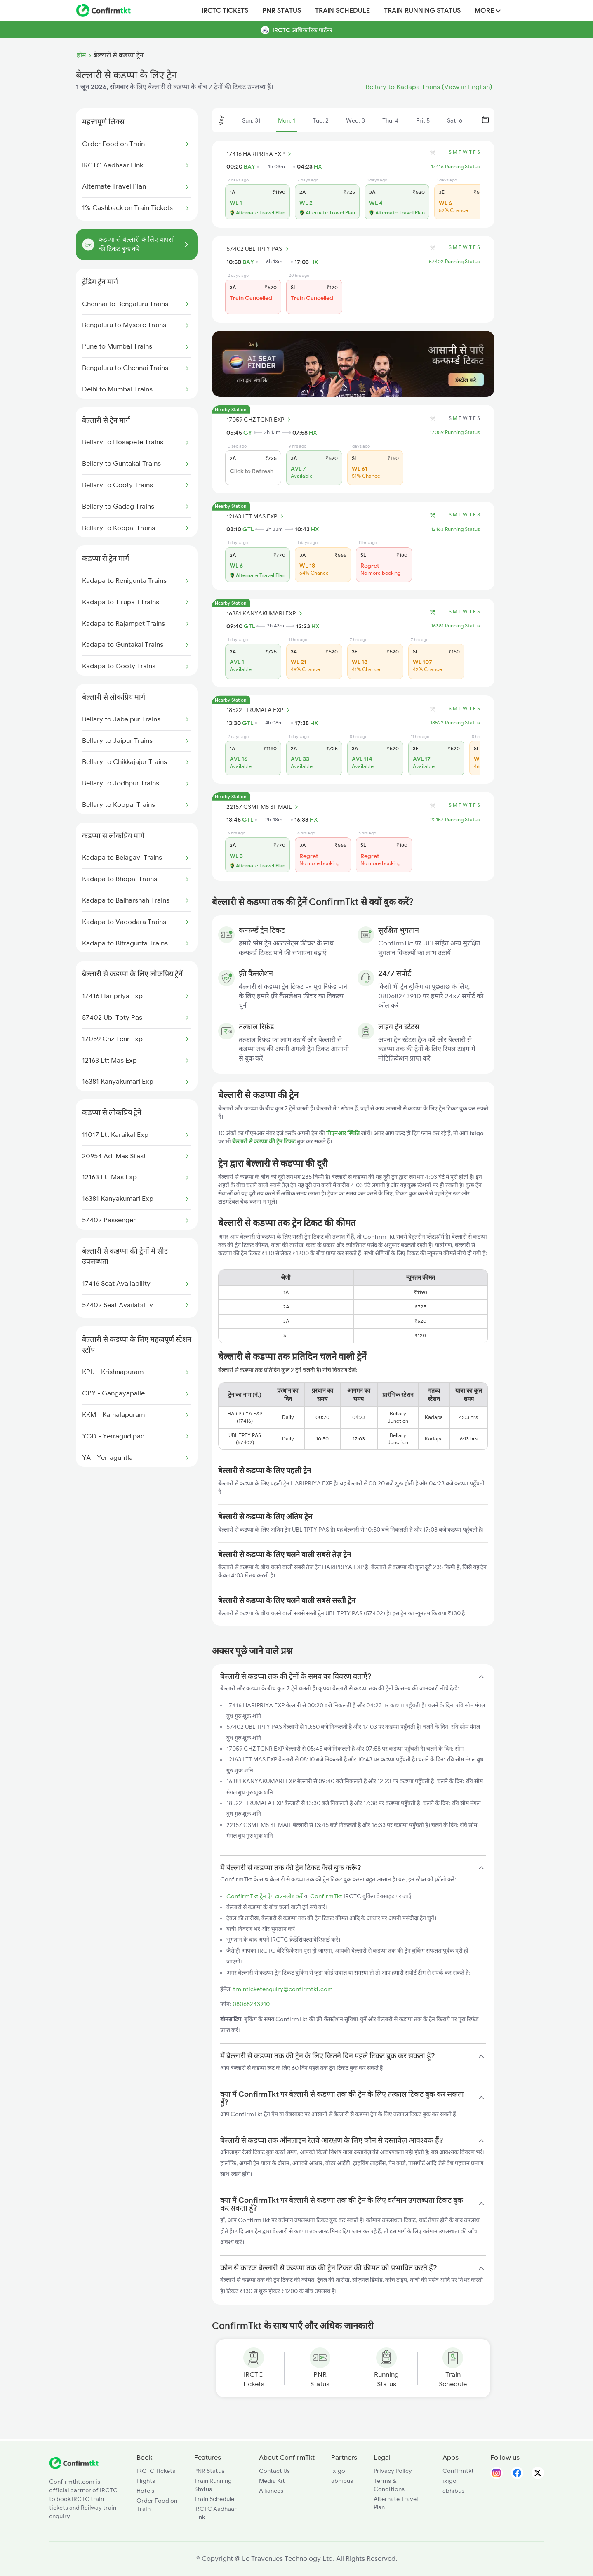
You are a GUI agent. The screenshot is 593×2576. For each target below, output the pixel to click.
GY (247, 432)
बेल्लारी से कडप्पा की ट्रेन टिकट (264, 1141)
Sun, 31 (251, 120)
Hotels (145, 2490)
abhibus (342, 2480)
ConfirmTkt (326, 1896)
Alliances (271, 2490)
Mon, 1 (286, 120)
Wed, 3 (355, 120)
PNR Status (281, 10)
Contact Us (274, 2471)
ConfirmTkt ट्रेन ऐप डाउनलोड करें (264, 1896)
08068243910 (251, 2004)
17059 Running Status (455, 432)
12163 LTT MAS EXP (256, 516)
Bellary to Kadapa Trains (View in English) (428, 87)
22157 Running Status (455, 820)
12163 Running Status (455, 529)
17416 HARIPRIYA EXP (260, 154)
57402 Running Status (454, 261)
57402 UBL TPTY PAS (258, 249)
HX (318, 166)
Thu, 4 (390, 120)
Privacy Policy (393, 2471)
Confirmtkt (458, 2471)
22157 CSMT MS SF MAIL (263, 807)
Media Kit (272, 2480)
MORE (488, 10)
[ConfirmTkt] (74, 2467)
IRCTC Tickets (225, 10)
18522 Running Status (455, 723)
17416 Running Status (455, 167)
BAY (249, 166)
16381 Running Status (455, 626)
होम (81, 55)
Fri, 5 (423, 120)
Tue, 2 (321, 120)
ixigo (338, 2471)
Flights (145, 2480)
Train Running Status (422, 10)
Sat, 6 (454, 120)
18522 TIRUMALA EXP (259, 710)
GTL (248, 529)
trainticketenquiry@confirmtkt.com (283, 1989)
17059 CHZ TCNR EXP (259, 419)
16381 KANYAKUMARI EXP (265, 613)
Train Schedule (342, 10)
